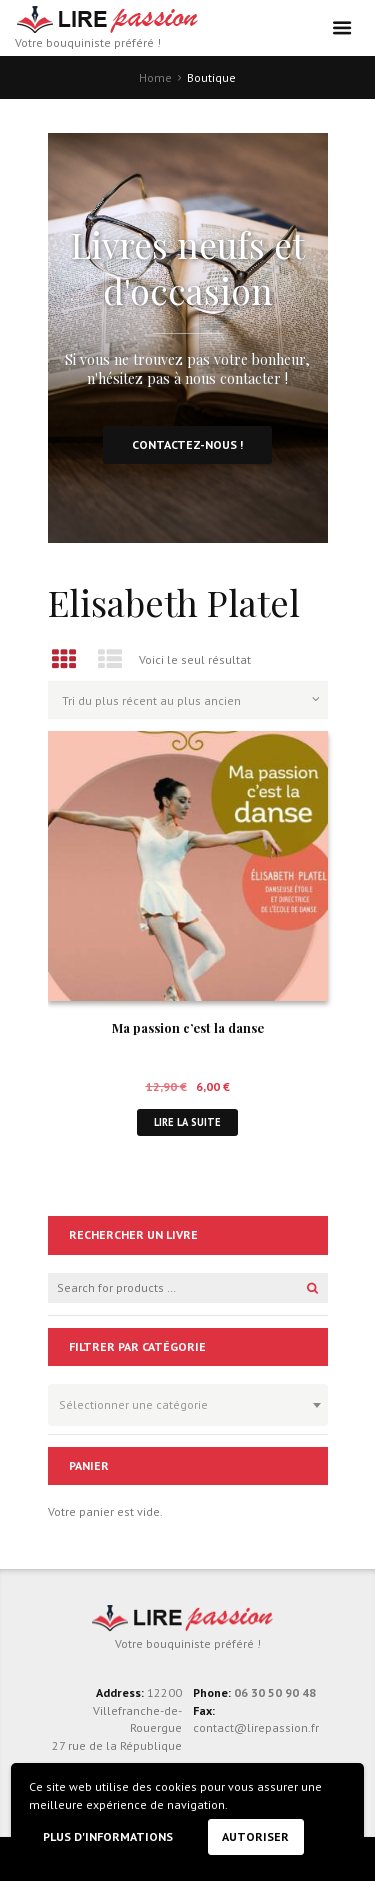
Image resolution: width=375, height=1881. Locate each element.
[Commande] (188, 700)
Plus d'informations (108, 1836)
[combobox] (188, 1405)
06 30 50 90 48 (275, 1692)
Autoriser (255, 1836)
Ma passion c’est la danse (188, 1027)
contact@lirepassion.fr (256, 1727)
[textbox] (183, 1402)
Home (155, 77)
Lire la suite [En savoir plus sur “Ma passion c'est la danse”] (187, 1122)
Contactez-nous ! (187, 444)
